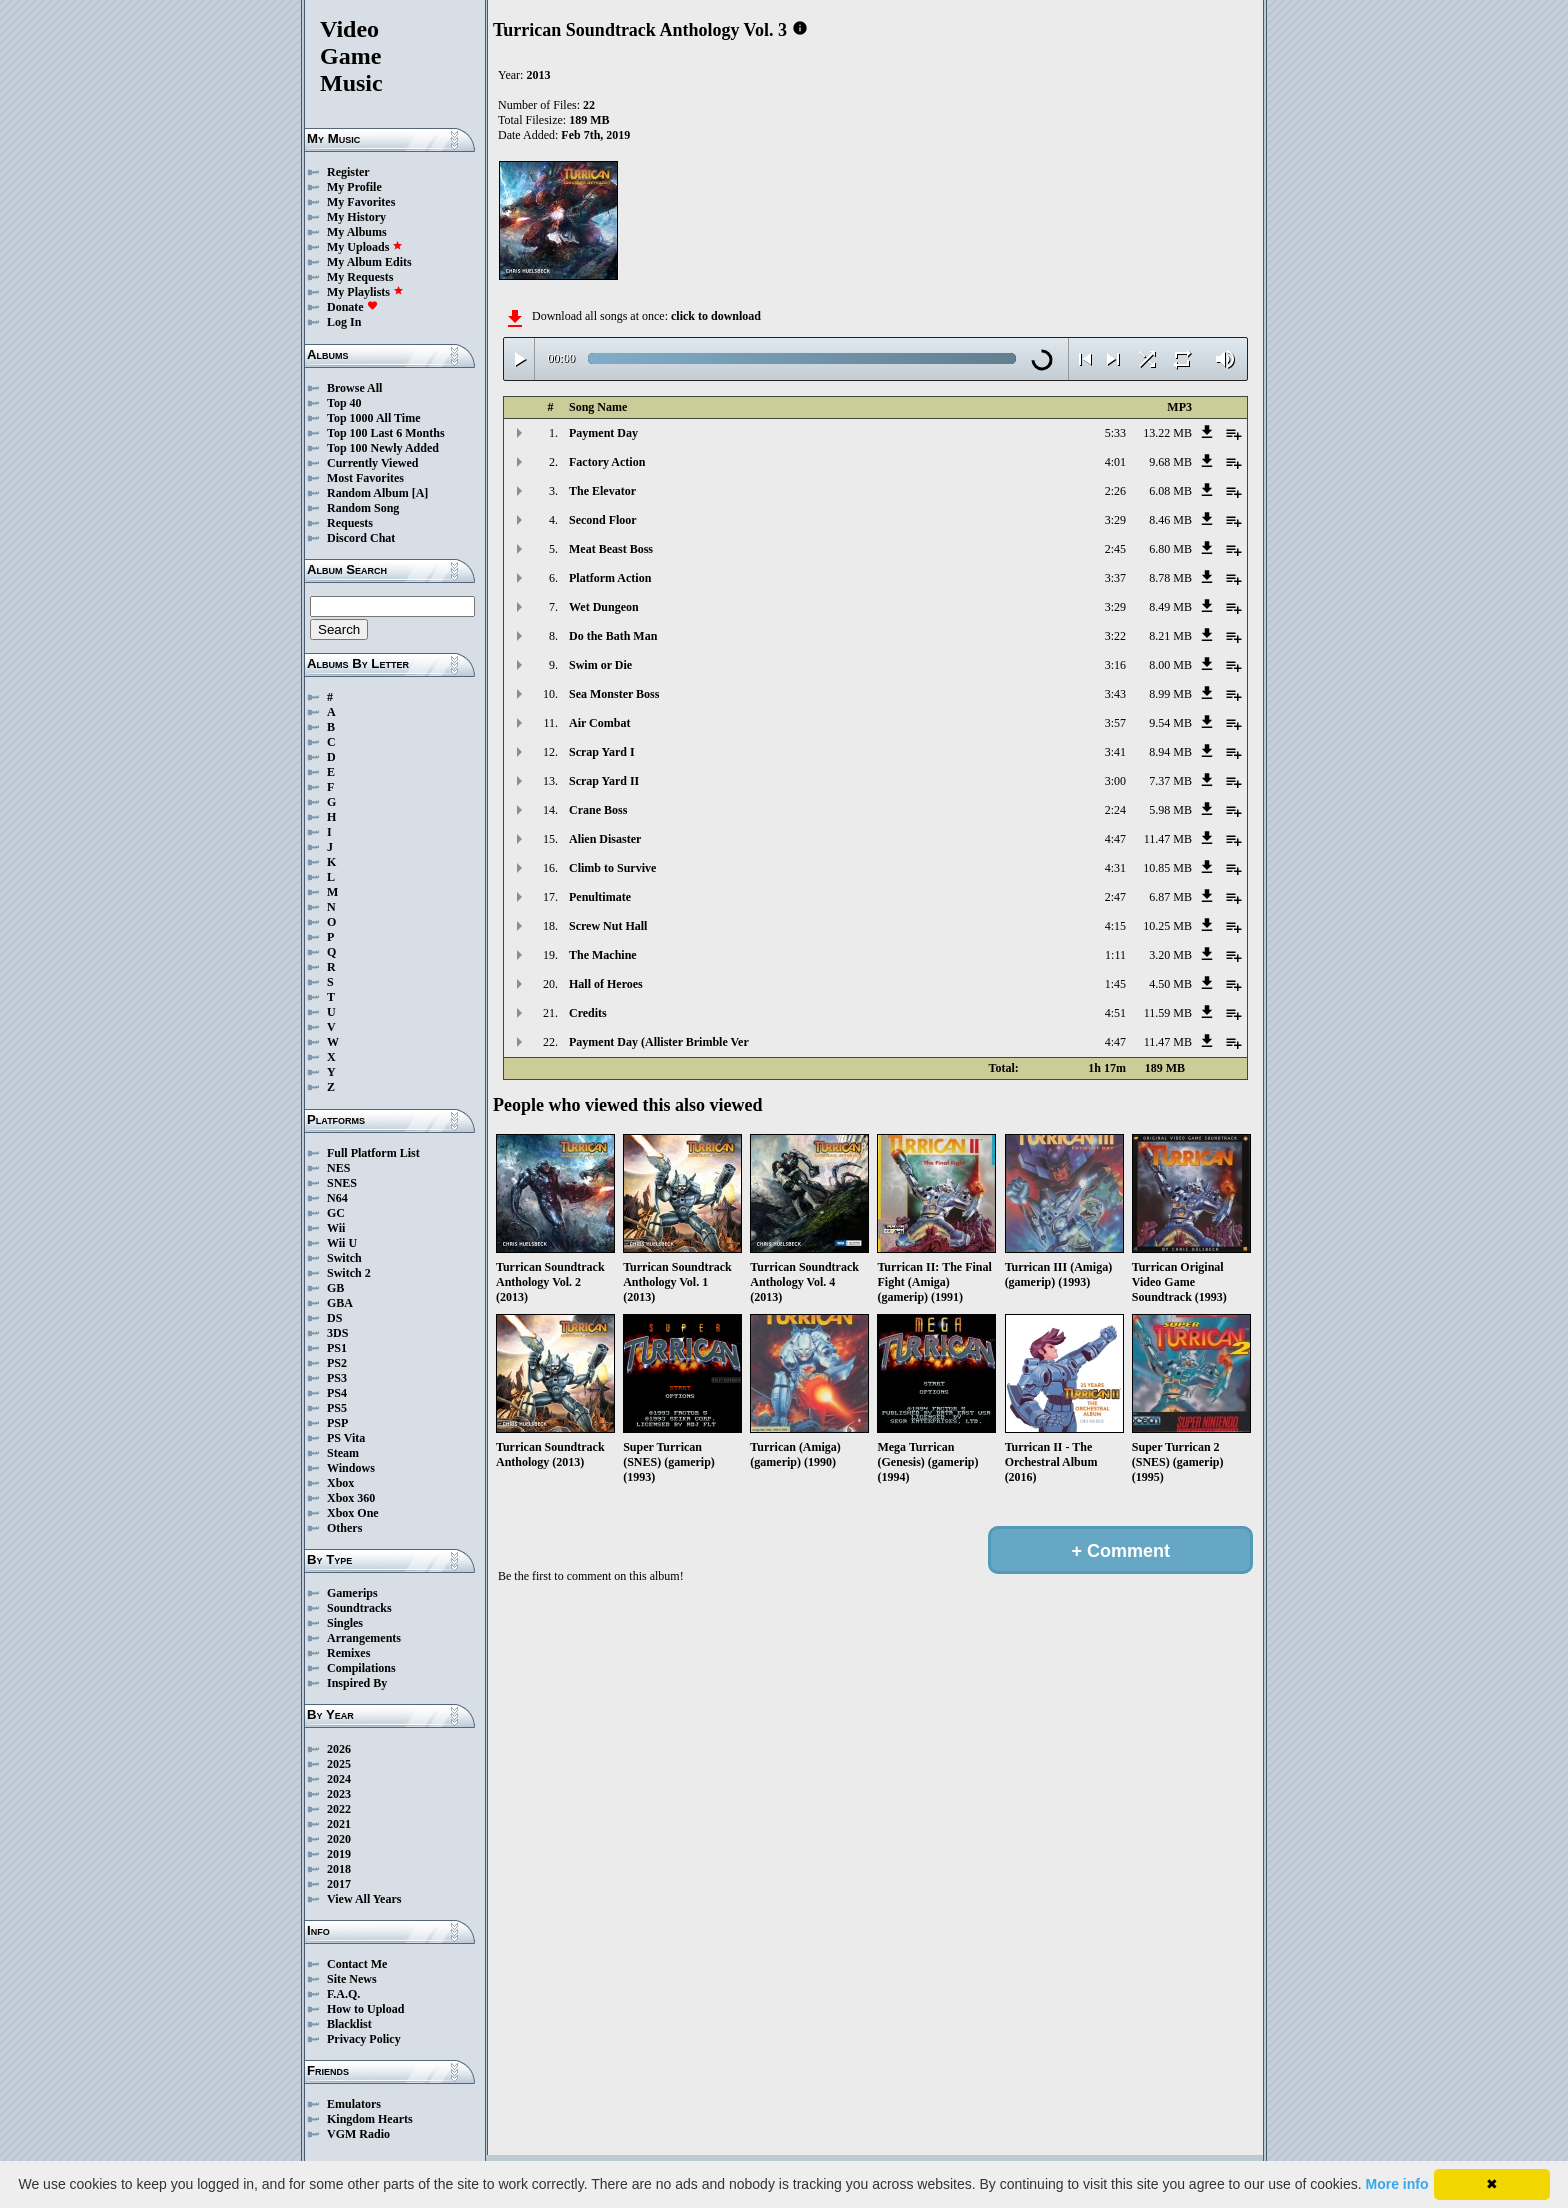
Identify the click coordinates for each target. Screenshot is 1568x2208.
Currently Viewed (372, 463)
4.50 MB (1170, 984)
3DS (337, 1333)
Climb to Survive (612, 868)
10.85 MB (1167, 868)
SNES (342, 1183)
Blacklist (349, 2024)
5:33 (1115, 433)
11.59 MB (1168, 1013)
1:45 (1115, 984)
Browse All (354, 388)
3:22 (1115, 636)
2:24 (1115, 810)
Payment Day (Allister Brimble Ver (659, 1042)
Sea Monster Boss (614, 694)
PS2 (337, 1363)
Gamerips (352, 1593)
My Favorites (361, 202)
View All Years (364, 1899)
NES (338, 1168)
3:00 (1115, 781)
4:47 (1115, 839)
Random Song (363, 508)
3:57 (1115, 723)
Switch (344, 1258)
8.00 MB (1170, 665)
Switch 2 (349, 1273)
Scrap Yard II (604, 781)
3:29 (1115, 520)
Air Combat (599, 723)
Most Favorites (365, 478)
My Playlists (365, 292)
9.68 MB (1170, 462)
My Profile (354, 187)
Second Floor (603, 520)
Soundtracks (359, 1608)
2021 (339, 1824)
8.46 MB (1170, 520)
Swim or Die (600, 665)
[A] (420, 493)
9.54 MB (1170, 723)
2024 (339, 1779)
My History (356, 217)
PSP (337, 1423)
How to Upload (365, 2009)
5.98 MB (1170, 810)
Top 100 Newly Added (383, 448)
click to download (716, 316)
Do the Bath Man (613, 636)
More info (1397, 2184)
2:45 (1115, 549)
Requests (350, 523)
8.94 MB (1170, 752)
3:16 (1115, 665)
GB (335, 1288)
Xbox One (353, 1513)
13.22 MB (1167, 433)
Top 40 (344, 403)
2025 (339, 1764)
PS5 (337, 1408)
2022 (339, 1809)
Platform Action (610, 578)
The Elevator (602, 491)
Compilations (361, 1668)
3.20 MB (1170, 955)
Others (344, 1528)
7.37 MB (1170, 781)
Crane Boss (598, 810)
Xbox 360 (351, 1498)
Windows (351, 1468)
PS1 (337, 1348)
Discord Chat (361, 538)
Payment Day (603, 433)
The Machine (603, 955)
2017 (339, 1884)
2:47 (1115, 897)
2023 (339, 1794)
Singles (345, 1623)
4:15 (1115, 926)
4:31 (1115, 868)
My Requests (360, 277)
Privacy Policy (364, 2039)
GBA (340, 1303)
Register (348, 172)
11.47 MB (1168, 839)
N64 (337, 1198)
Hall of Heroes (606, 984)
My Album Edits (369, 262)
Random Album (368, 493)
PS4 (337, 1393)
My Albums (357, 232)
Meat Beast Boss (611, 549)
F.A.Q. (343, 1994)
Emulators (354, 2104)
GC (336, 1213)
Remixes (348, 1653)
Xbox (340, 1483)
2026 (339, 1749)
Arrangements (364, 1638)
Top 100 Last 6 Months (386, 433)
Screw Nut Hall (608, 926)
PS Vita (346, 1438)
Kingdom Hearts (370, 2119)
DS (334, 1318)
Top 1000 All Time (373, 418)
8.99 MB (1170, 694)
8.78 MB (1170, 578)
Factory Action (607, 462)
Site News (352, 1979)
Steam (343, 1453)
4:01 (1115, 462)
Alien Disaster (605, 839)
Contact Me (357, 1964)
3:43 (1115, 694)
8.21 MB (1170, 636)
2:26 (1115, 491)
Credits (588, 1013)
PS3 (337, 1378)
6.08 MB (1170, 491)
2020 (339, 1839)
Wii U (342, 1243)
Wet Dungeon (604, 607)
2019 (339, 1854)
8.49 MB (1170, 607)
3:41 (1115, 752)
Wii (336, 1228)
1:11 (1115, 955)
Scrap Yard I (602, 752)
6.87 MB (1170, 897)
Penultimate (600, 897)
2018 (339, 1869)
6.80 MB (1170, 549)
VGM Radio (358, 2134)
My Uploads (365, 247)
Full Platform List (373, 1153)
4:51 (1115, 1013)
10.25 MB (1167, 926)
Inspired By (357, 1683)
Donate (352, 307)
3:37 (1115, 578)
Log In (344, 322)
